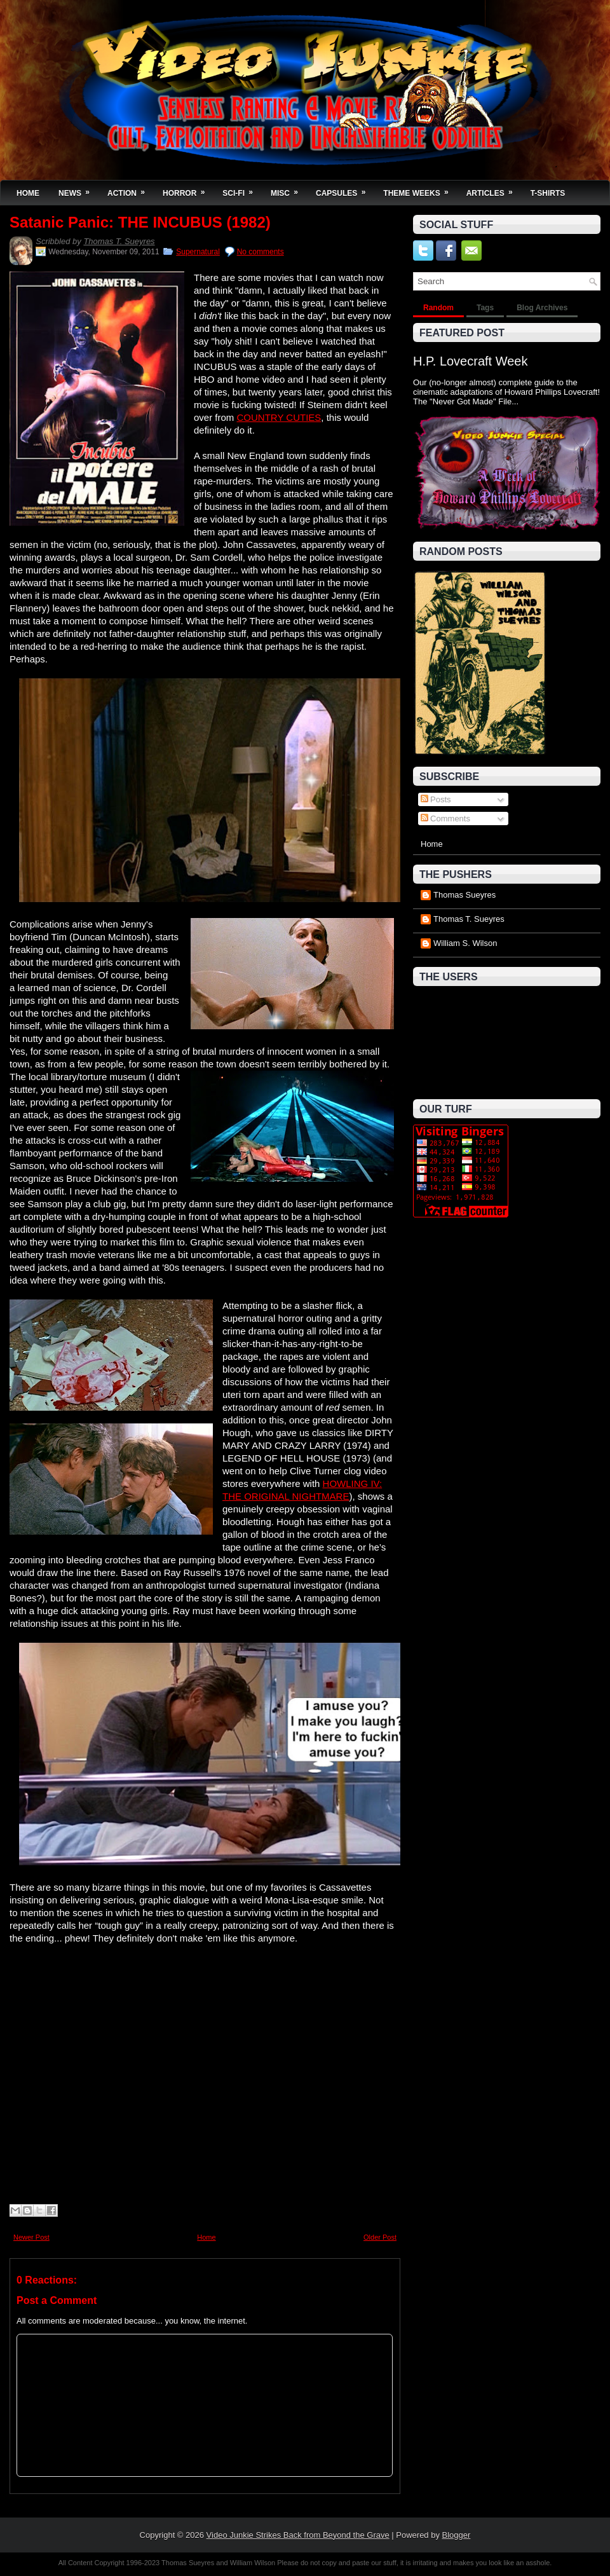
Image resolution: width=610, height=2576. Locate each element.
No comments (260, 251)
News (78, 189)
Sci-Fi (241, 189)
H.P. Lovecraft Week (470, 361)
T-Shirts (548, 193)
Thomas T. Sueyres (118, 241)
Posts (436, 799)
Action (130, 189)
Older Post (379, 2237)
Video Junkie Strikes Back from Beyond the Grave (298, 2535)
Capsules (345, 189)
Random (438, 307)
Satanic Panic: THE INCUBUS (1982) (140, 222)
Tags (485, 307)
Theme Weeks (419, 189)
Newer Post (31, 2237)
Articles (493, 189)
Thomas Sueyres (464, 895)
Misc (288, 189)
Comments (445, 818)
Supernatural (198, 251)
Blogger (456, 2535)
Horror (188, 189)
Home (28, 193)
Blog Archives (542, 307)
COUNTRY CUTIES (279, 417)
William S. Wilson (465, 943)
